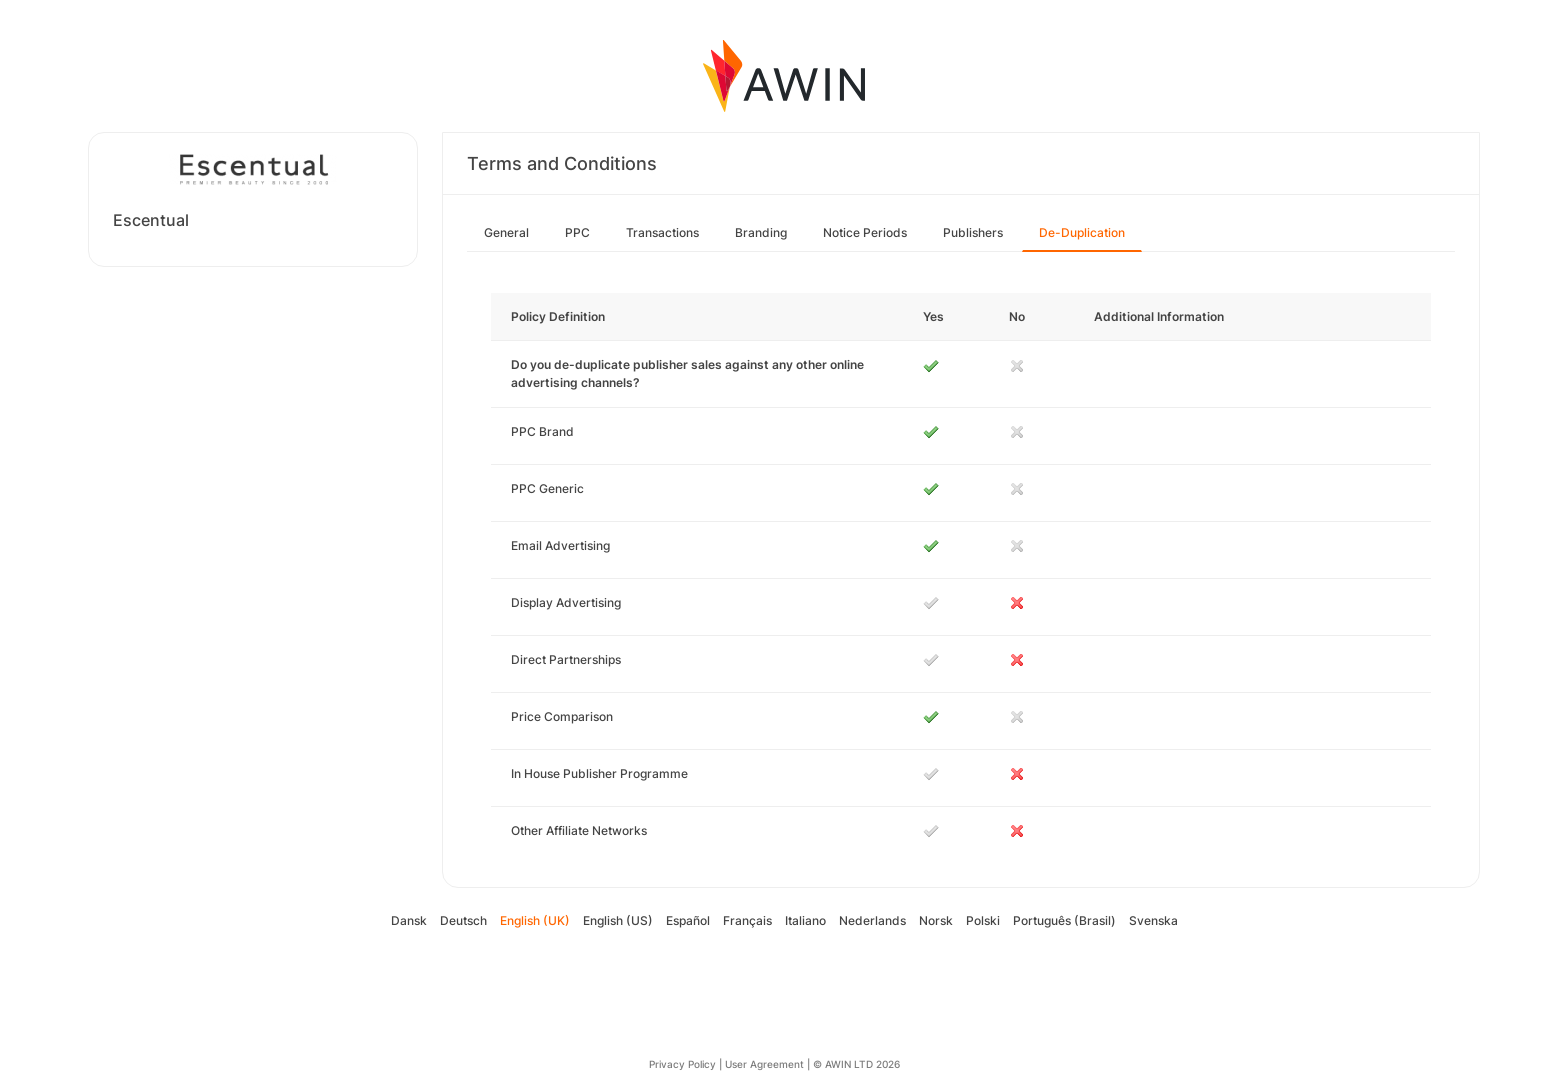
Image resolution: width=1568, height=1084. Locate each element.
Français (747, 920)
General (506, 232)
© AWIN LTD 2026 (856, 1064)
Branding (761, 232)
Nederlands (872, 920)
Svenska (1153, 920)
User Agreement (764, 1064)
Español (688, 920)
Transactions (662, 232)
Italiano (805, 920)
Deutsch (463, 920)
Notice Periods (865, 232)
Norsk (936, 920)
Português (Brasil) (1064, 920)
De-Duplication (1082, 232)
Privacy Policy (682, 1064)
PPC (577, 232)
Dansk (409, 920)
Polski (983, 920)
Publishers (973, 232)
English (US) (618, 920)
